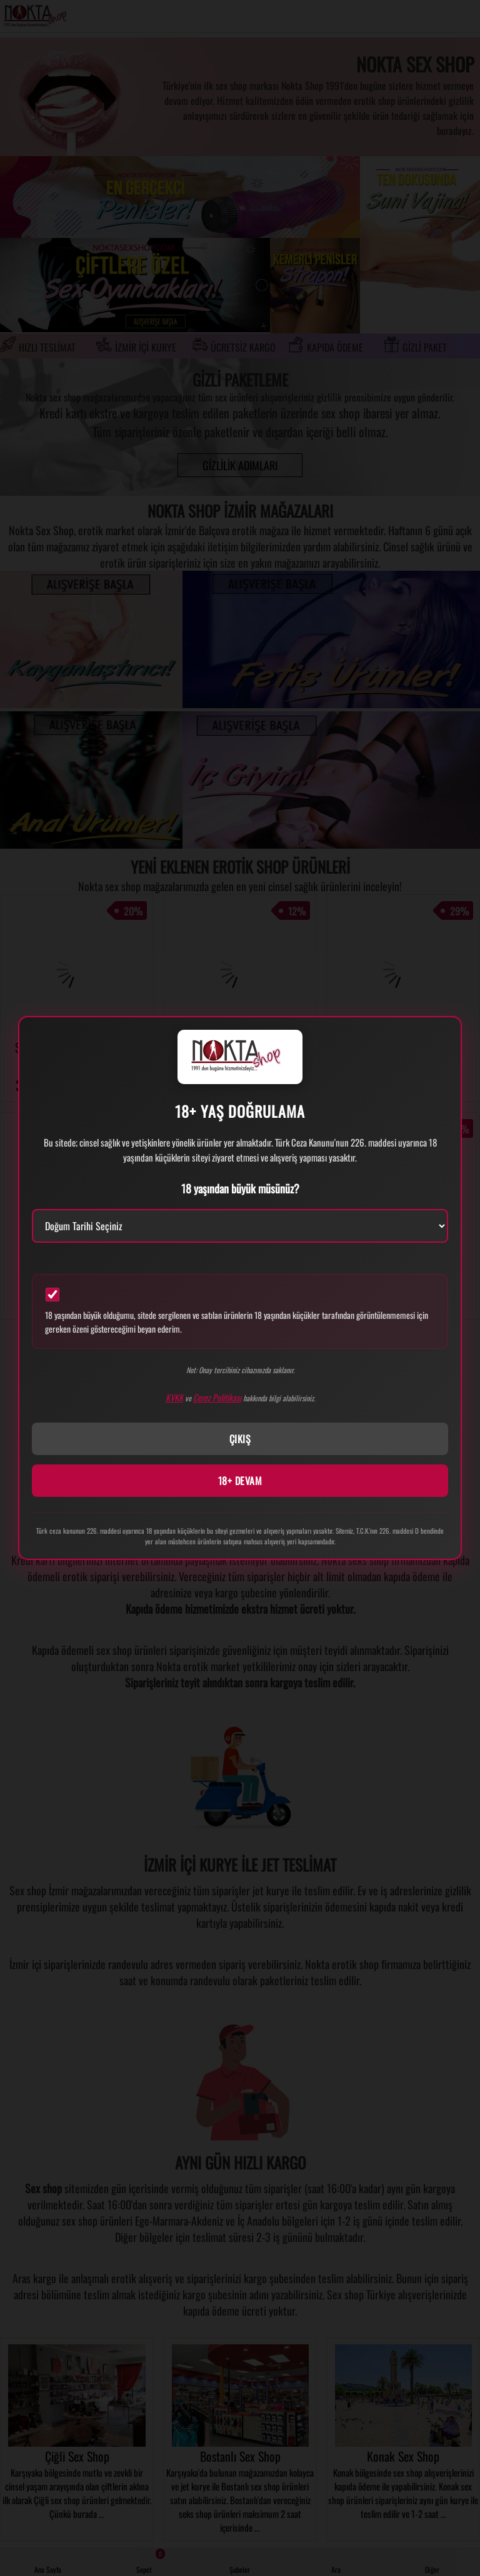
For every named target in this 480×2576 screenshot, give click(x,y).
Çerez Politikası (217, 1397)
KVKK (174, 1397)
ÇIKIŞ (240, 1438)
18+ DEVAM (240, 1480)
